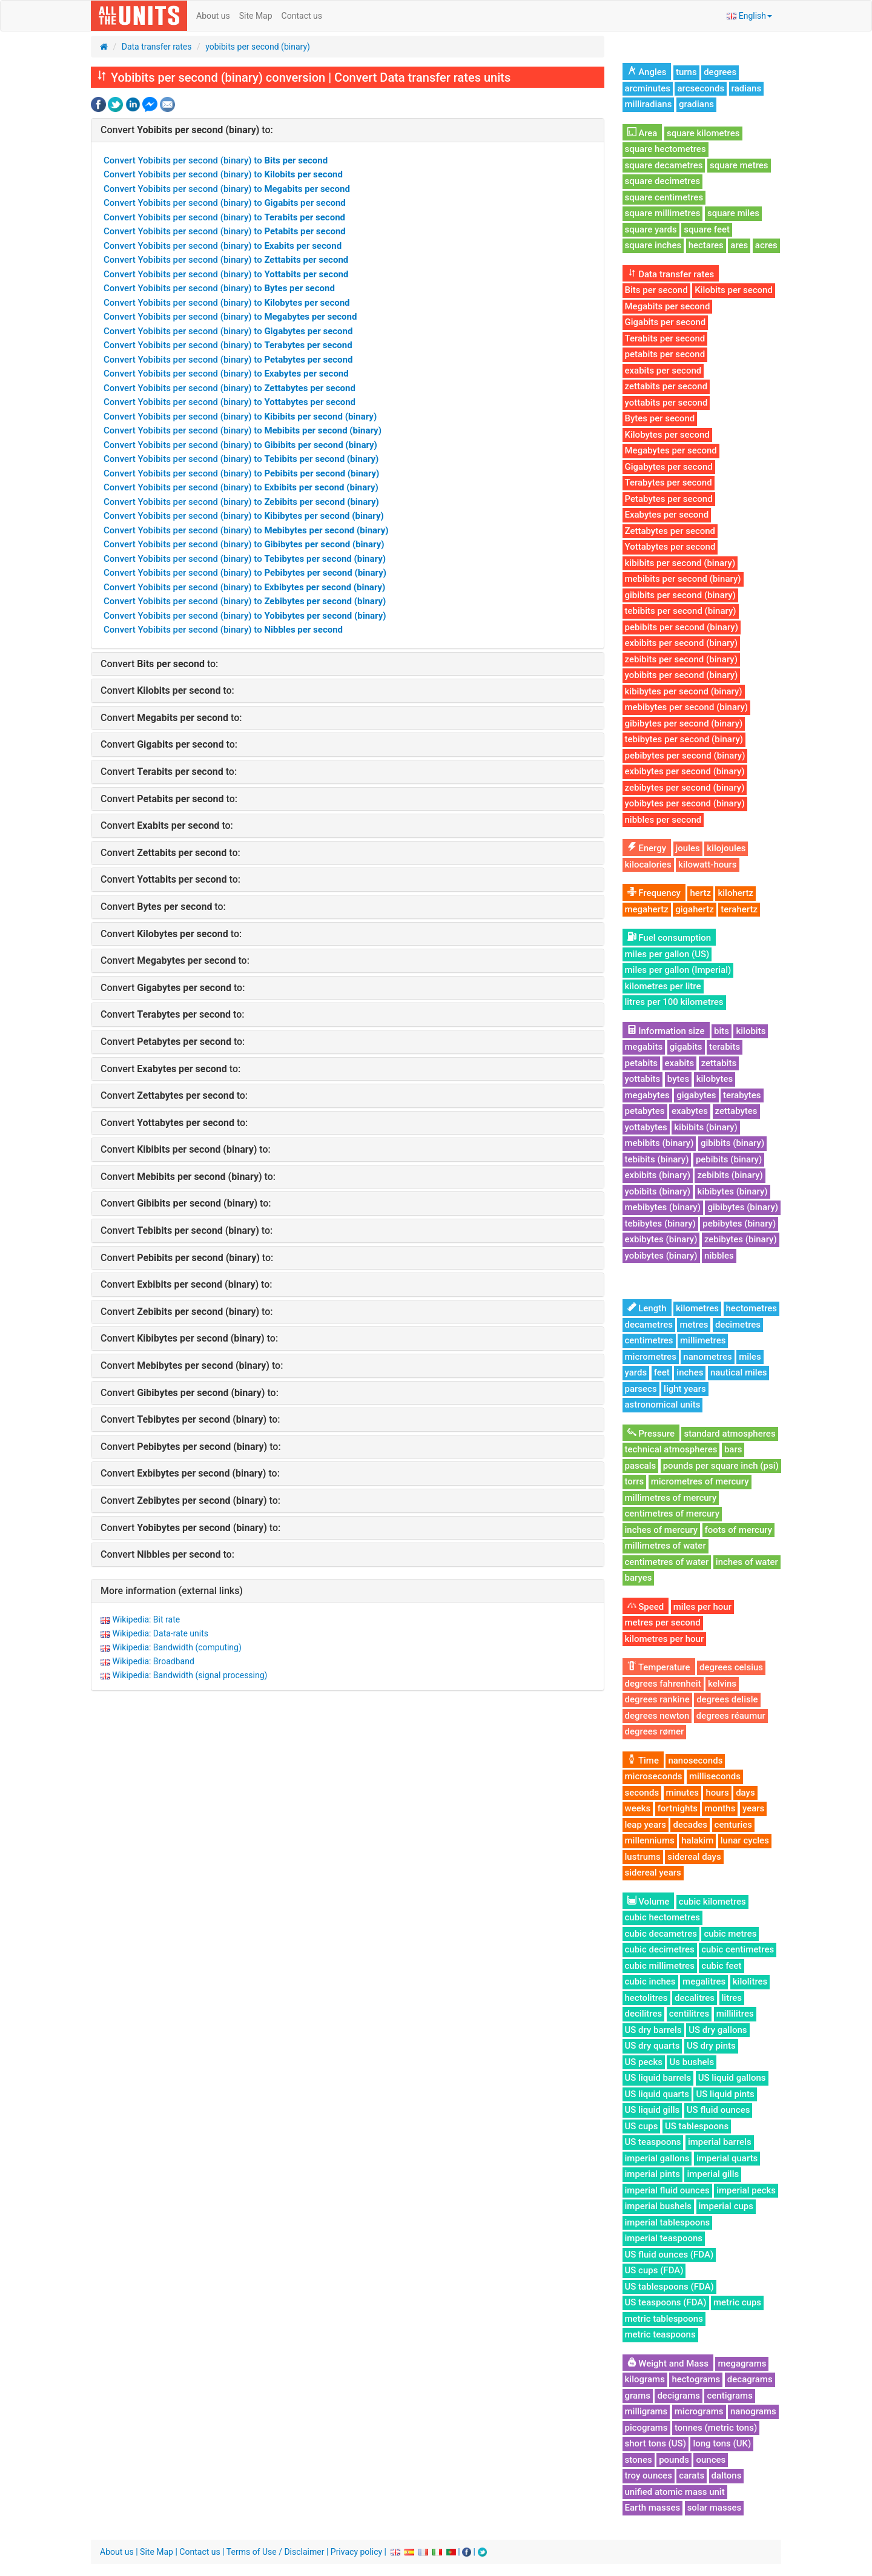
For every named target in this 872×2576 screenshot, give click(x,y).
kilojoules (726, 848)
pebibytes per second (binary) (685, 755)
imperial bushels (658, 2206)
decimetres (738, 1324)
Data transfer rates (157, 46)
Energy (647, 848)
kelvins (722, 1683)
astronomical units (663, 1404)
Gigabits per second (665, 322)
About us (213, 16)
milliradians (648, 104)
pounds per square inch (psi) (721, 1465)
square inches (653, 245)
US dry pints (711, 2045)
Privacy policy (356, 2552)
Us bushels (691, 2062)
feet (662, 1372)
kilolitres (750, 1981)
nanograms (753, 2411)
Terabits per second (665, 338)
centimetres (649, 1340)
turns (686, 72)
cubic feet (721, 1965)
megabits (644, 1046)
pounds (674, 2459)
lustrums (643, 1856)
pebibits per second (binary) (681, 627)
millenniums (650, 1840)
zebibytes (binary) (740, 1239)
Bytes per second (660, 418)
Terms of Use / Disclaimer (275, 2552)
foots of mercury (739, 1529)
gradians (696, 104)
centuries (733, 1824)
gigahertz (694, 909)
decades (690, 1824)
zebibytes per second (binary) (685, 787)
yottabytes (646, 1127)
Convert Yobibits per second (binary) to (216, 160)
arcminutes (647, 88)
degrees (720, 72)
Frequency (654, 893)
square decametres (664, 165)
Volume (648, 1901)
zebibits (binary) (729, 1175)
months (719, 1808)
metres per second (663, 1622)
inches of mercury (661, 1529)
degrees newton (657, 1715)
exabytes (690, 1110)
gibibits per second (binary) (680, 595)
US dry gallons (718, 2029)
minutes (682, 1792)
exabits (680, 1063)
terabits (724, 1046)
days (745, 1792)
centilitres (689, 2013)
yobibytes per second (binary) (685, 803)
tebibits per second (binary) (680, 610)
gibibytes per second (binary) (684, 723)
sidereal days (694, 1856)
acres (766, 245)
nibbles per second (663, 819)
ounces (710, 2459)
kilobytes (714, 1078)
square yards (651, 229)
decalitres (695, 1997)
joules (688, 848)
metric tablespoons (664, 2318)
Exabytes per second (667, 514)
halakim (697, 1840)
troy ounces (648, 2475)
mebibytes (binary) (663, 1207)
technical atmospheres (671, 1449)
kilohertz (735, 893)
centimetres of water (667, 1561)
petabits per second (665, 354)
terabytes (742, 1095)
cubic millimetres (660, 1965)
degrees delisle (727, 1699)
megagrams (742, 2363)
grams (637, 2395)
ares (739, 245)
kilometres (697, 1308)
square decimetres (663, 181)
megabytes (647, 1095)
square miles (733, 213)
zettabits (719, 1063)
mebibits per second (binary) (683, 578)
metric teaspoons (660, 2334)
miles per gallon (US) (667, 954)
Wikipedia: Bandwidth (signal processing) (189, 1675)
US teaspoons (653, 2141)
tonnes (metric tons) (716, 2427)
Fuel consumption (669, 937)
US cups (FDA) (654, 2270)
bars (733, 1449)
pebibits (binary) (729, 1159)
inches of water (747, 1561)
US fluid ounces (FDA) (669, 2254)
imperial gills (713, 2174)
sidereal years (653, 1872)
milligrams (646, 2411)
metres (693, 1324)
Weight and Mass (667, 2363)
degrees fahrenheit (663, 1683)
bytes (678, 1078)
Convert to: (187, 130)
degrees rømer (654, 1731)
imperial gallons (657, 2158)
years (753, 1808)
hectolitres (646, 1997)
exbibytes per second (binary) (685, 771)
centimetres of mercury (672, 1513)
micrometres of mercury (700, 1481)
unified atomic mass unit (675, 2491)
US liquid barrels (658, 2077)
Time (643, 1760)
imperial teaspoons (663, 2238)
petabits (641, 1063)
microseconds (653, 1776)
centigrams (729, 2395)
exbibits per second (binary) (681, 642)
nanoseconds (695, 1760)
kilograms (645, 2379)
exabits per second (663, 370)
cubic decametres (661, 1933)
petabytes (645, 1110)
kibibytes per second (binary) (683, 691)
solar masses (714, 2507)
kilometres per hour (664, 1638)
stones (638, 2459)
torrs (634, 1481)
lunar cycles (745, 1840)
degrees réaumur (730, 1715)
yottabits (643, 1078)
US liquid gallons (732, 2077)
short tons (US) (655, 2443)
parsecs (641, 1388)
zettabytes (736, 1110)
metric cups (737, 2302)
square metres (739, 165)
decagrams (750, 2379)
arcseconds (700, 88)
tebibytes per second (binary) (684, 739)
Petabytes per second (669, 498)
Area (642, 133)
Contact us (302, 16)
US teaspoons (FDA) (666, 2302)
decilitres (643, 2013)
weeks (638, 1808)
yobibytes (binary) (661, 1255)
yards (636, 1372)
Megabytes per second (671, 450)
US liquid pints (725, 2094)
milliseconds (715, 1776)
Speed (645, 1606)
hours (716, 1792)
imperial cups (726, 2206)
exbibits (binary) (657, 1175)
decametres (649, 1324)
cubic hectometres (663, 1917)
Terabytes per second (668, 482)
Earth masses (653, 2507)
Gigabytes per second (669, 466)
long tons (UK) (722, 2443)
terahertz (739, 909)
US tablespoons (696, 2126)
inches (689, 1372)
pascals (640, 1465)
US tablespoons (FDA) (669, 2286)
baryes (638, 1577)
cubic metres (730, 1933)
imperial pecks (746, 2190)
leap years (646, 1824)
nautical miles (738, 1372)
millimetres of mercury (671, 1497)
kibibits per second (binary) (680, 563)
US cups (641, 2126)
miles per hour (702, 1606)
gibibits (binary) (732, 1143)
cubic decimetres (660, 1949)
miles (750, 1356)
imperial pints (652, 2174)
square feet (707, 229)
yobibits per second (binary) (257, 46)
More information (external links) (172, 1590)
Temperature (658, 1667)
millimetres (702, 1340)
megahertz (647, 909)
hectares (706, 245)
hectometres (752, 1308)
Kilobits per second (734, 290)
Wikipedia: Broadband (153, 1661)
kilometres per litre (663, 986)
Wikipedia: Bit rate (146, 1619)
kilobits (750, 1031)
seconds (642, 1792)
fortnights (678, 1808)
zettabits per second (666, 386)
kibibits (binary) (706, 1127)
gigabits (686, 1046)
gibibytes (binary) (742, 1207)
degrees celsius (731, 1667)
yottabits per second (666, 402)
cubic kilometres (712, 1901)
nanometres (707, 1356)
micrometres (650, 1356)
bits (721, 1031)
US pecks (643, 2062)
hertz (700, 893)
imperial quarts (727, 2158)
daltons (727, 2475)
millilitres (735, 2013)
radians (747, 88)
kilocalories (648, 864)
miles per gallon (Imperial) (678, 969)
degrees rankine (657, 1699)
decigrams (678, 2395)
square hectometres (665, 148)
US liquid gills (652, 2109)
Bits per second (656, 290)
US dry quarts (652, 2045)
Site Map (255, 16)
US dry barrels (653, 2029)
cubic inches (650, 1981)
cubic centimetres (737, 1949)
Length (647, 1308)
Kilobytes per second (667, 434)
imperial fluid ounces (667, 2190)
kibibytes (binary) (733, 1191)
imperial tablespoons (667, 2222)
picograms (646, 2427)
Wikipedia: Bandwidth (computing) (176, 1647)
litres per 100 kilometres (674, 1001)
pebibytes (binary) (739, 1223)
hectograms (696, 2379)
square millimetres (663, 213)
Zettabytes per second (670, 530)
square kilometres (703, 133)
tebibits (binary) (657, 1159)
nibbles (719, 1255)
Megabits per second (667, 306)
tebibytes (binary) (660, 1223)
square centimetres (664, 197)
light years (685, 1388)
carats (691, 2475)
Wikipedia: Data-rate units (160, 1633)
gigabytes (696, 1095)
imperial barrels (719, 2141)
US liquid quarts (657, 2094)
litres (732, 1997)
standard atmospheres (729, 1433)
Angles (647, 72)
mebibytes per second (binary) (686, 707)
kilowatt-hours (707, 864)
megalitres (703, 1981)
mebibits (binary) (659, 1143)
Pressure (651, 1433)
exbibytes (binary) (661, 1239)
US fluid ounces (718, 2109)
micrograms (699, 2411)
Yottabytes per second (670, 546)
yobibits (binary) (658, 1191)
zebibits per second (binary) (681, 659)
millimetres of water (665, 1545)
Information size (666, 1031)
